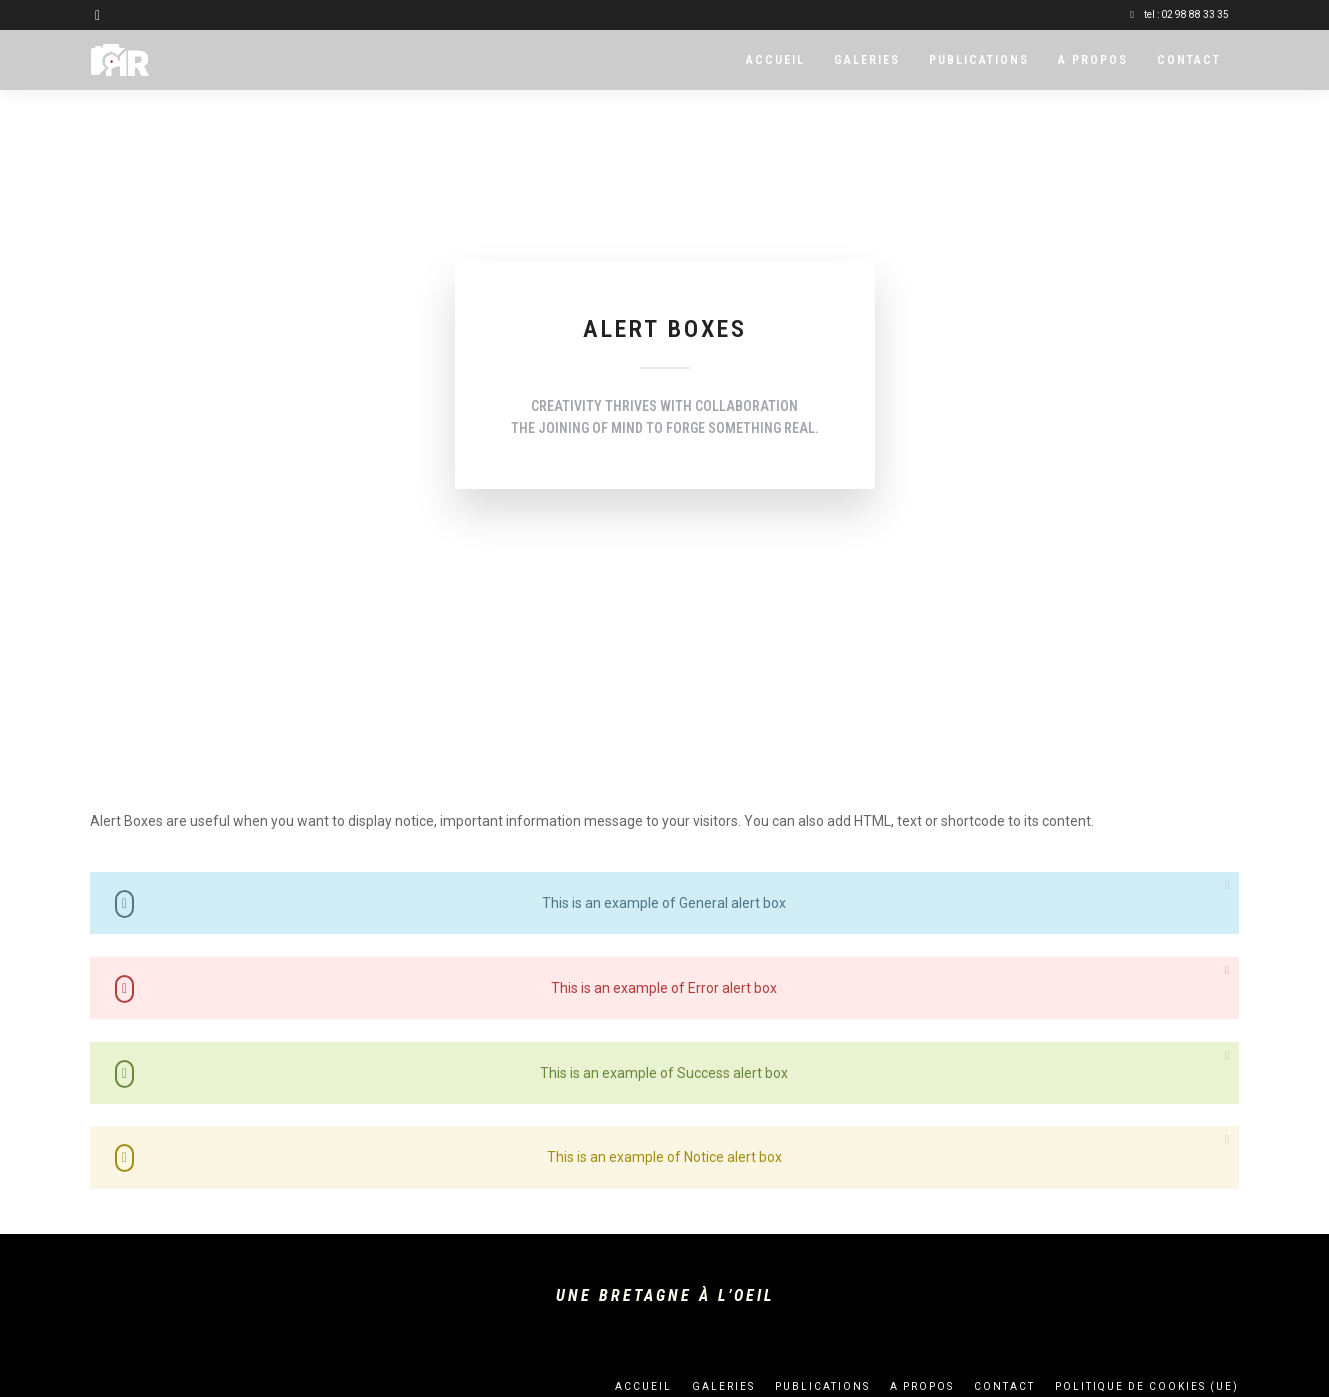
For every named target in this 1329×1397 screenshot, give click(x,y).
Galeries (867, 60)
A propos (1093, 60)
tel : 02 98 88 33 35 (1179, 14)
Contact (1189, 60)
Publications (979, 60)
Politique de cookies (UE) (1147, 1386)
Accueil (775, 60)
